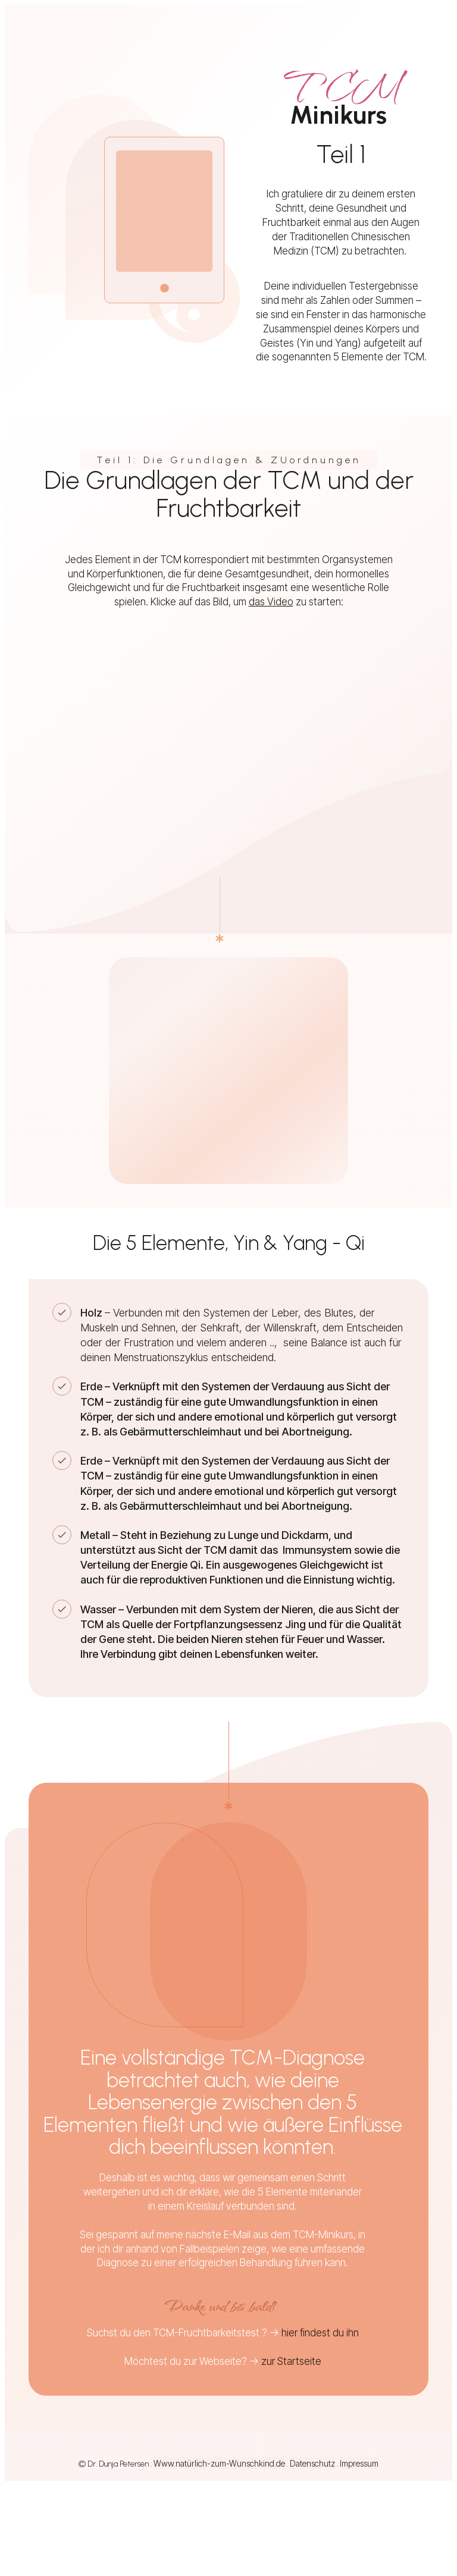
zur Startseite (291, 2361)
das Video (271, 602)
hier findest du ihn (320, 2333)
